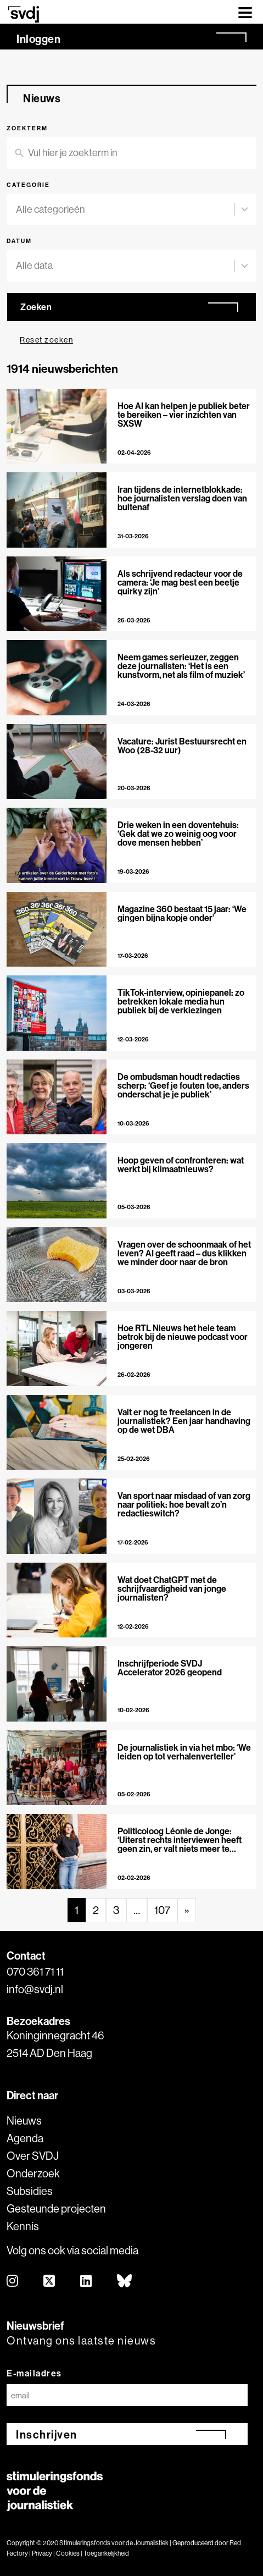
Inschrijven (46, 2434)
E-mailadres (34, 2373)
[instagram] (13, 2281)
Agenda (25, 2138)
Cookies (68, 2553)
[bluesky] (125, 2281)
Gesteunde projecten (56, 2208)
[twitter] (49, 2281)
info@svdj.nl (35, 1989)
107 (162, 1910)
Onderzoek (33, 2173)
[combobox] (125, 209)
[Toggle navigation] (245, 12)
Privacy (42, 2553)
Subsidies (30, 2191)
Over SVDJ (33, 2156)
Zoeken (36, 306)
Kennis (23, 2226)
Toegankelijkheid (106, 2553)
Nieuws (24, 2120)
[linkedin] (86, 2281)
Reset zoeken (46, 340)
